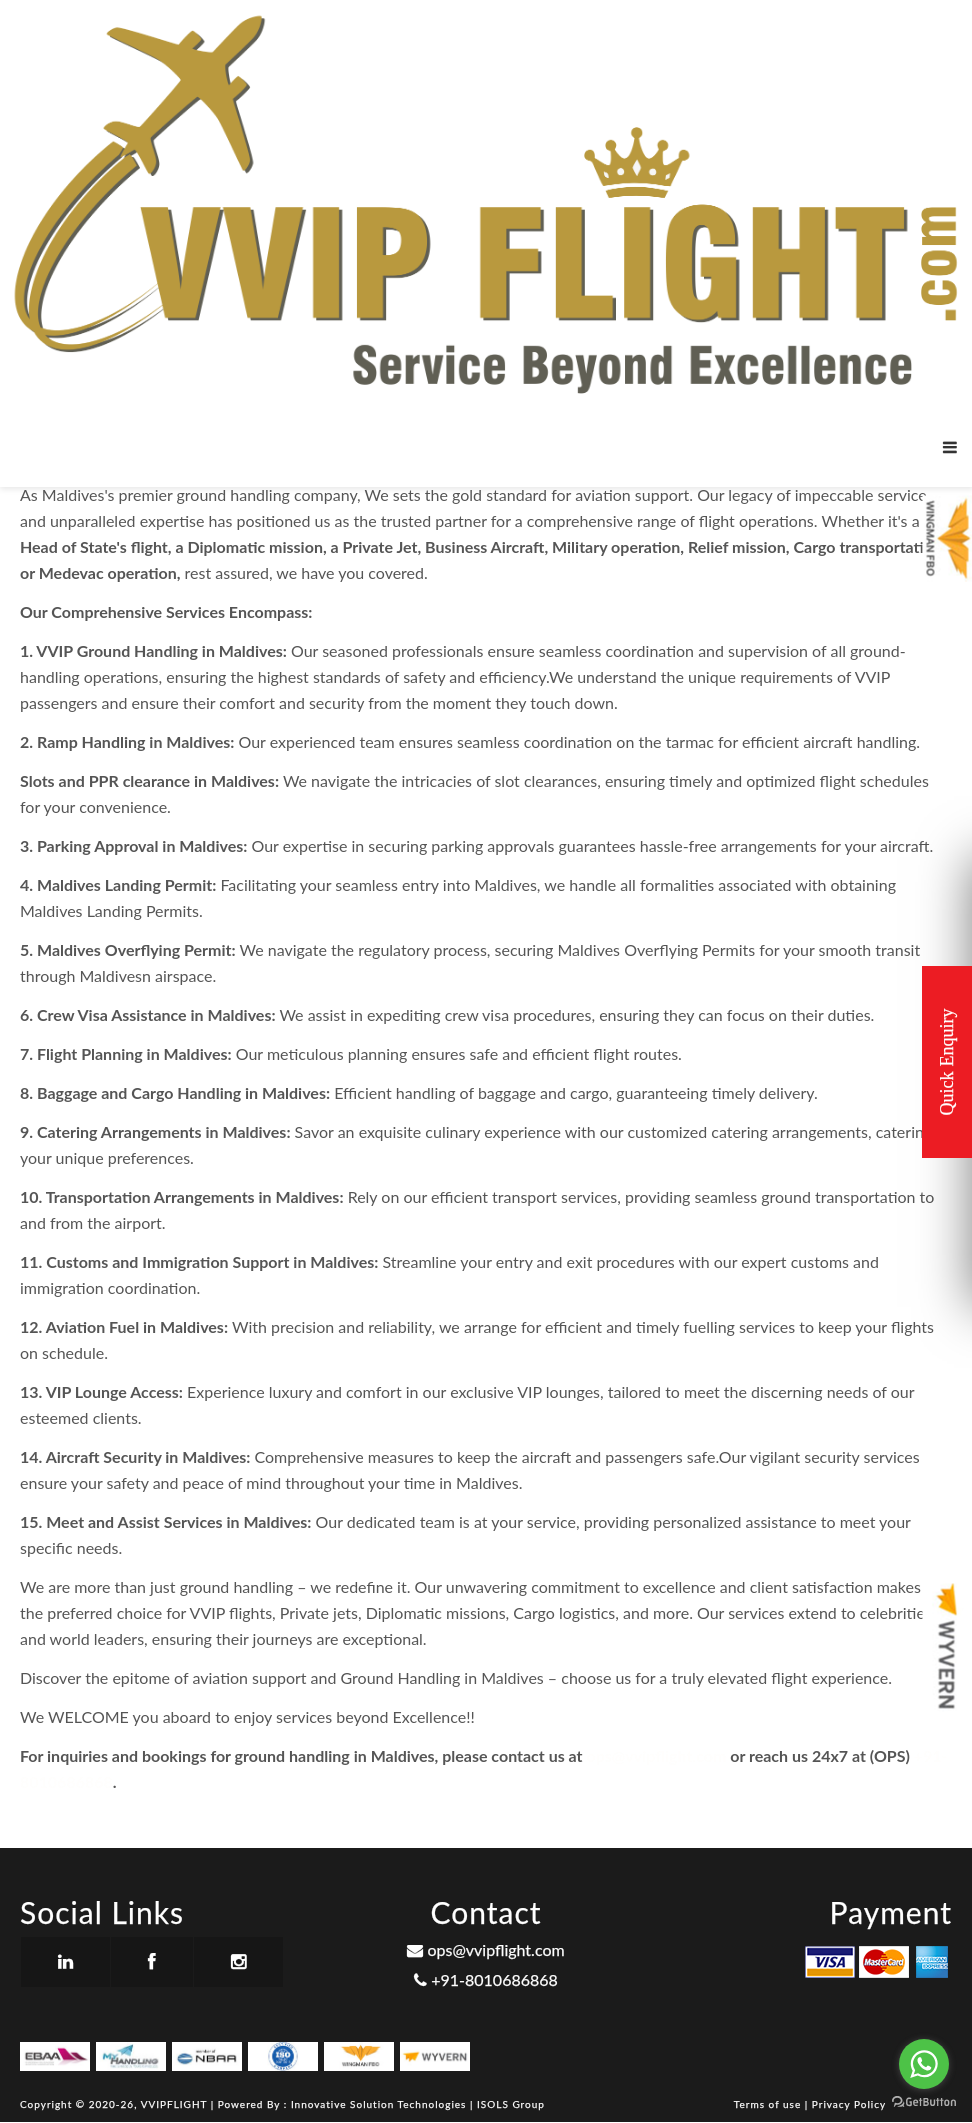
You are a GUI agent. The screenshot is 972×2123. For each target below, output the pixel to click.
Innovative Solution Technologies (380, 2104)
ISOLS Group (511, 2104)
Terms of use (769, 2104)
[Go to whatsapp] (924, 2064)
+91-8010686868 (486, 1979)
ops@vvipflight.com (656, 1755)
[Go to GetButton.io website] (924, 2102)
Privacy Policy (849, 2104)
